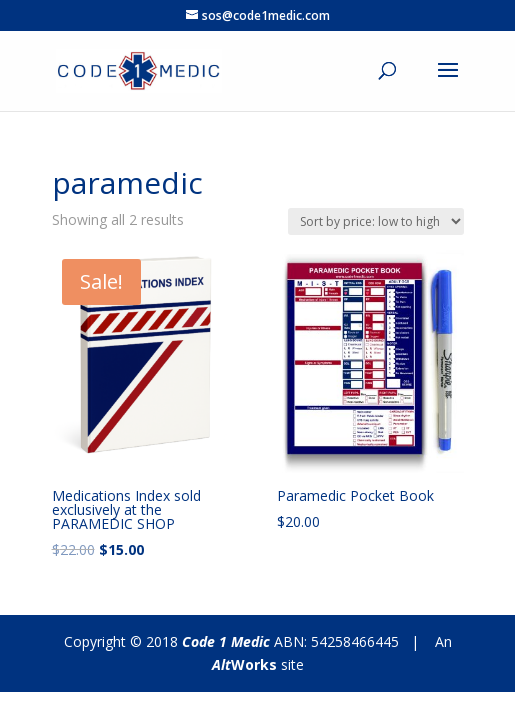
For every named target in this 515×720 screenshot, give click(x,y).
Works (244, 664)
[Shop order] (376, 221)
